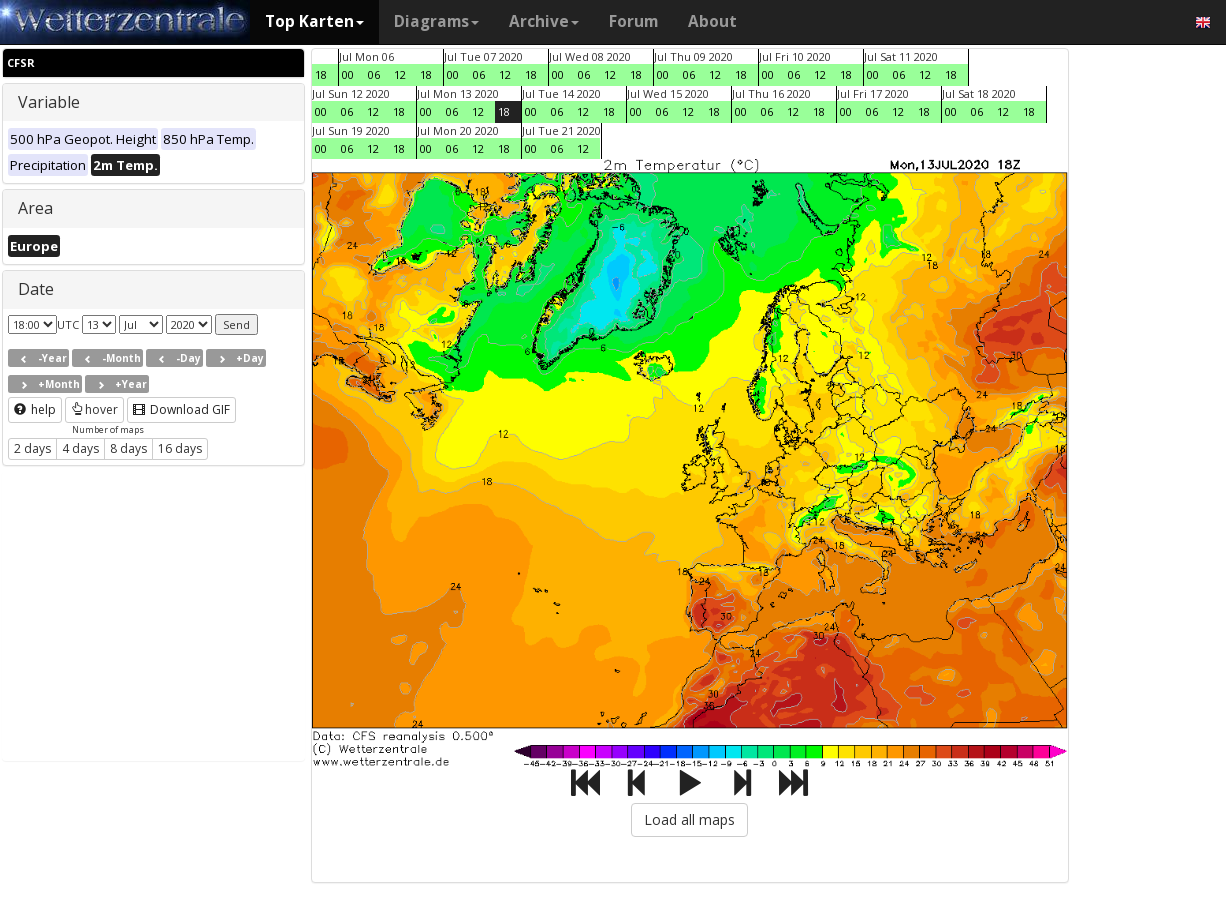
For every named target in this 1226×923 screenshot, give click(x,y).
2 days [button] (32, 448)
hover (94, 409)
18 (321, 74)
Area (35, 208)
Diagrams (436, 21)
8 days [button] (128, 448)
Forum (633, 21)
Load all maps (689, 819)
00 (348, 74)
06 (374, 74)
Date (36, 289)
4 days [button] (80, 448)
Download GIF (181, 409)
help (35, 409)
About (712, 21)
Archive (544, 21)
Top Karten (314, 21)
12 (400, 74)
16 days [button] (180, 448)
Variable (49, 102)
